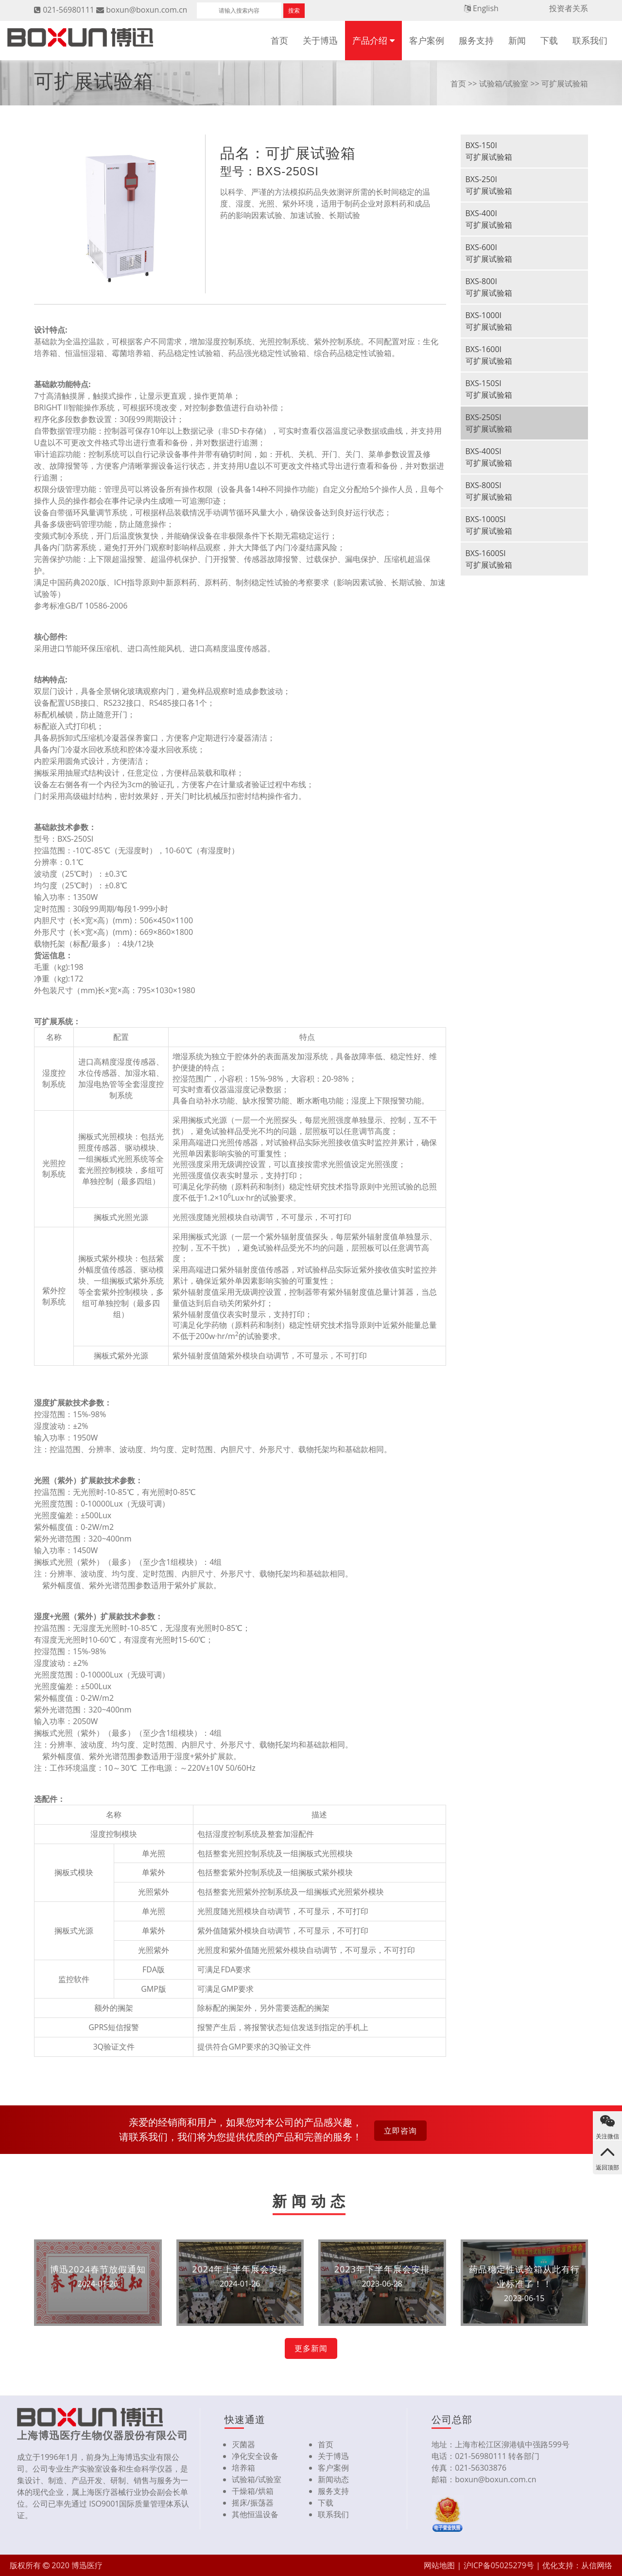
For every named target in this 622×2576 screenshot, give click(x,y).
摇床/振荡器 (253, 2502)
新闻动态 (333, 2479)
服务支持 (476, 40)
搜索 (294, 10)
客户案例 (426, 40)
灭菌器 (243, 2444)
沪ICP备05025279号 (499, 2565)
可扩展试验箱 (564, 83)
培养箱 (243, 2467)
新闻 (517, 40)
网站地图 (439, 2565)
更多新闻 (311, 2348)
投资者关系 (568, 8)
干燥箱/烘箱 (253, 2491)
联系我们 (589, 40)
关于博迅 (320, 40)
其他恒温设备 (255, 2514)
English (486, 8)
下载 (549, 40)
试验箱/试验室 (504, 83)
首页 (279, 40)
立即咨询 (400, 2130)
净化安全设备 (255, 2456)
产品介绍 (369, 40)
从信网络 (596, 2565)
